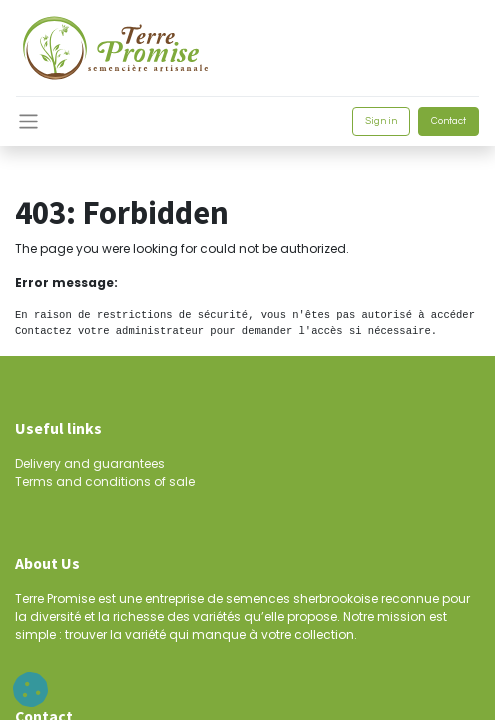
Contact (448, 121)
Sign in (381, 121)
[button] (30, 689)
